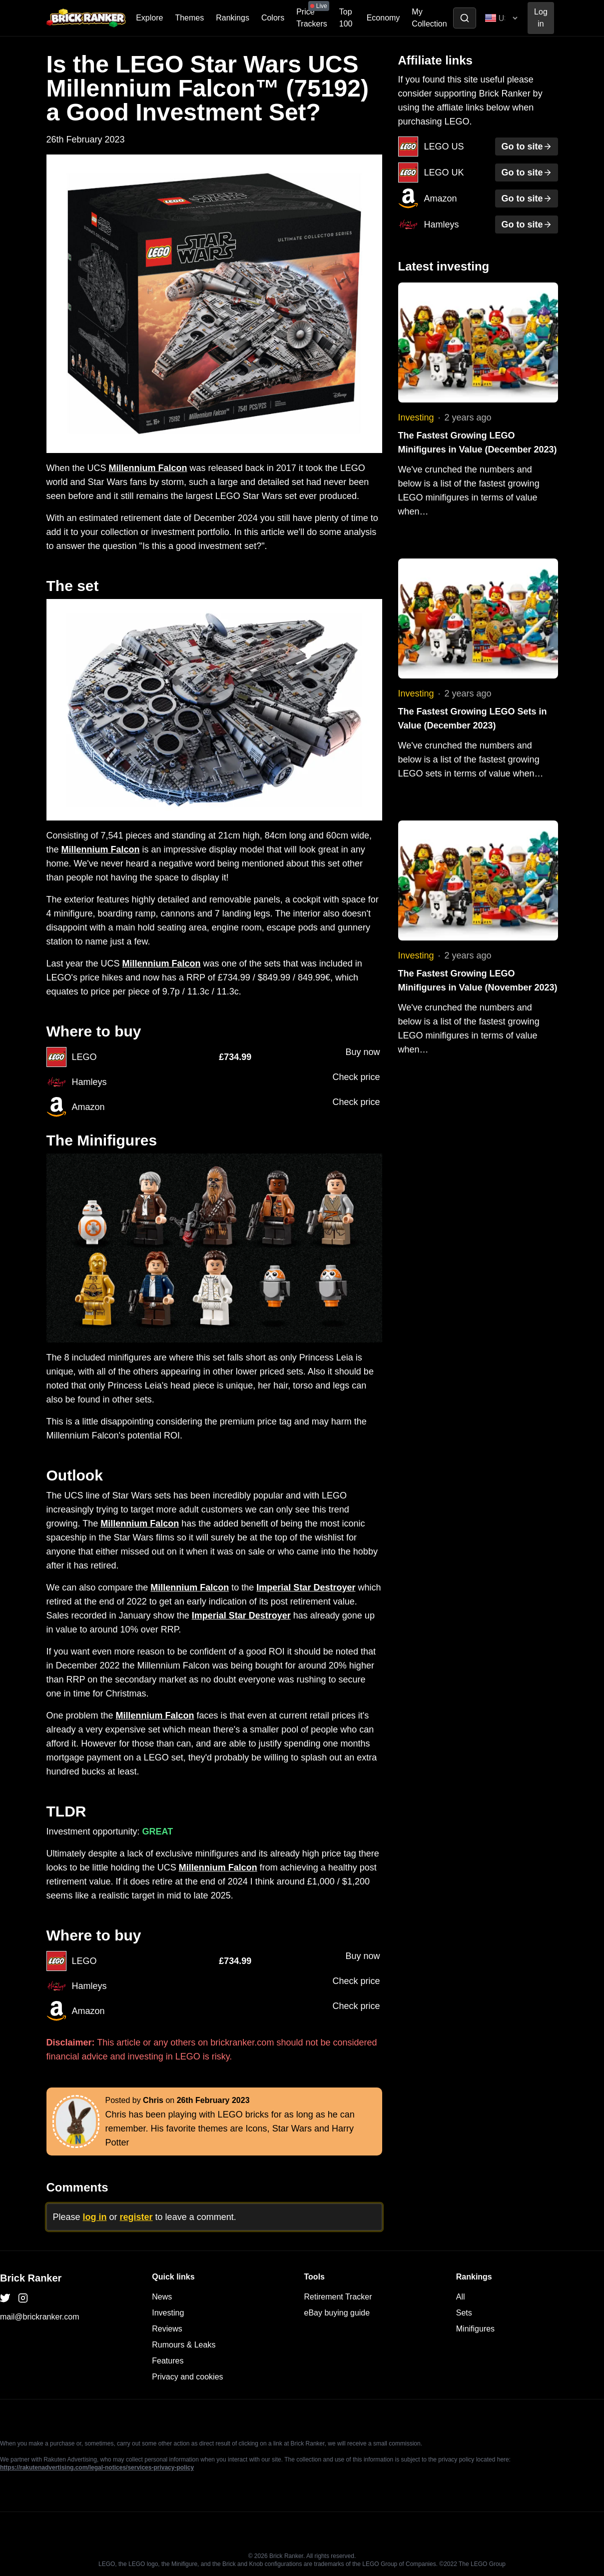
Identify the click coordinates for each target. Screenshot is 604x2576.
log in (95, 2217)
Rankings (232, 18)
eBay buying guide (337, 2312)
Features (167, 2360)
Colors (272, 18)
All (460, 2296)
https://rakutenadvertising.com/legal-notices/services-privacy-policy (97, 2467)
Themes (189, 18)
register (136, 2217)
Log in (541, 18)
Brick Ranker (30, 2278)
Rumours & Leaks (183, 2344)
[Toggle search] (464, 18)
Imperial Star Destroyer (305, 1587)
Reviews (167, 2328)
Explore (149, 18)
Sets (464, 2312)
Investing (416, 417)
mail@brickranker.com (39, 2316)
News (162, 2296)
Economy (383, 18)
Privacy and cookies (187, 2376)
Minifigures (475, 2328)
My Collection (429, 18)
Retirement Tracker (338, 2296)
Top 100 (346, 18)
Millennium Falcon (148, 468)
